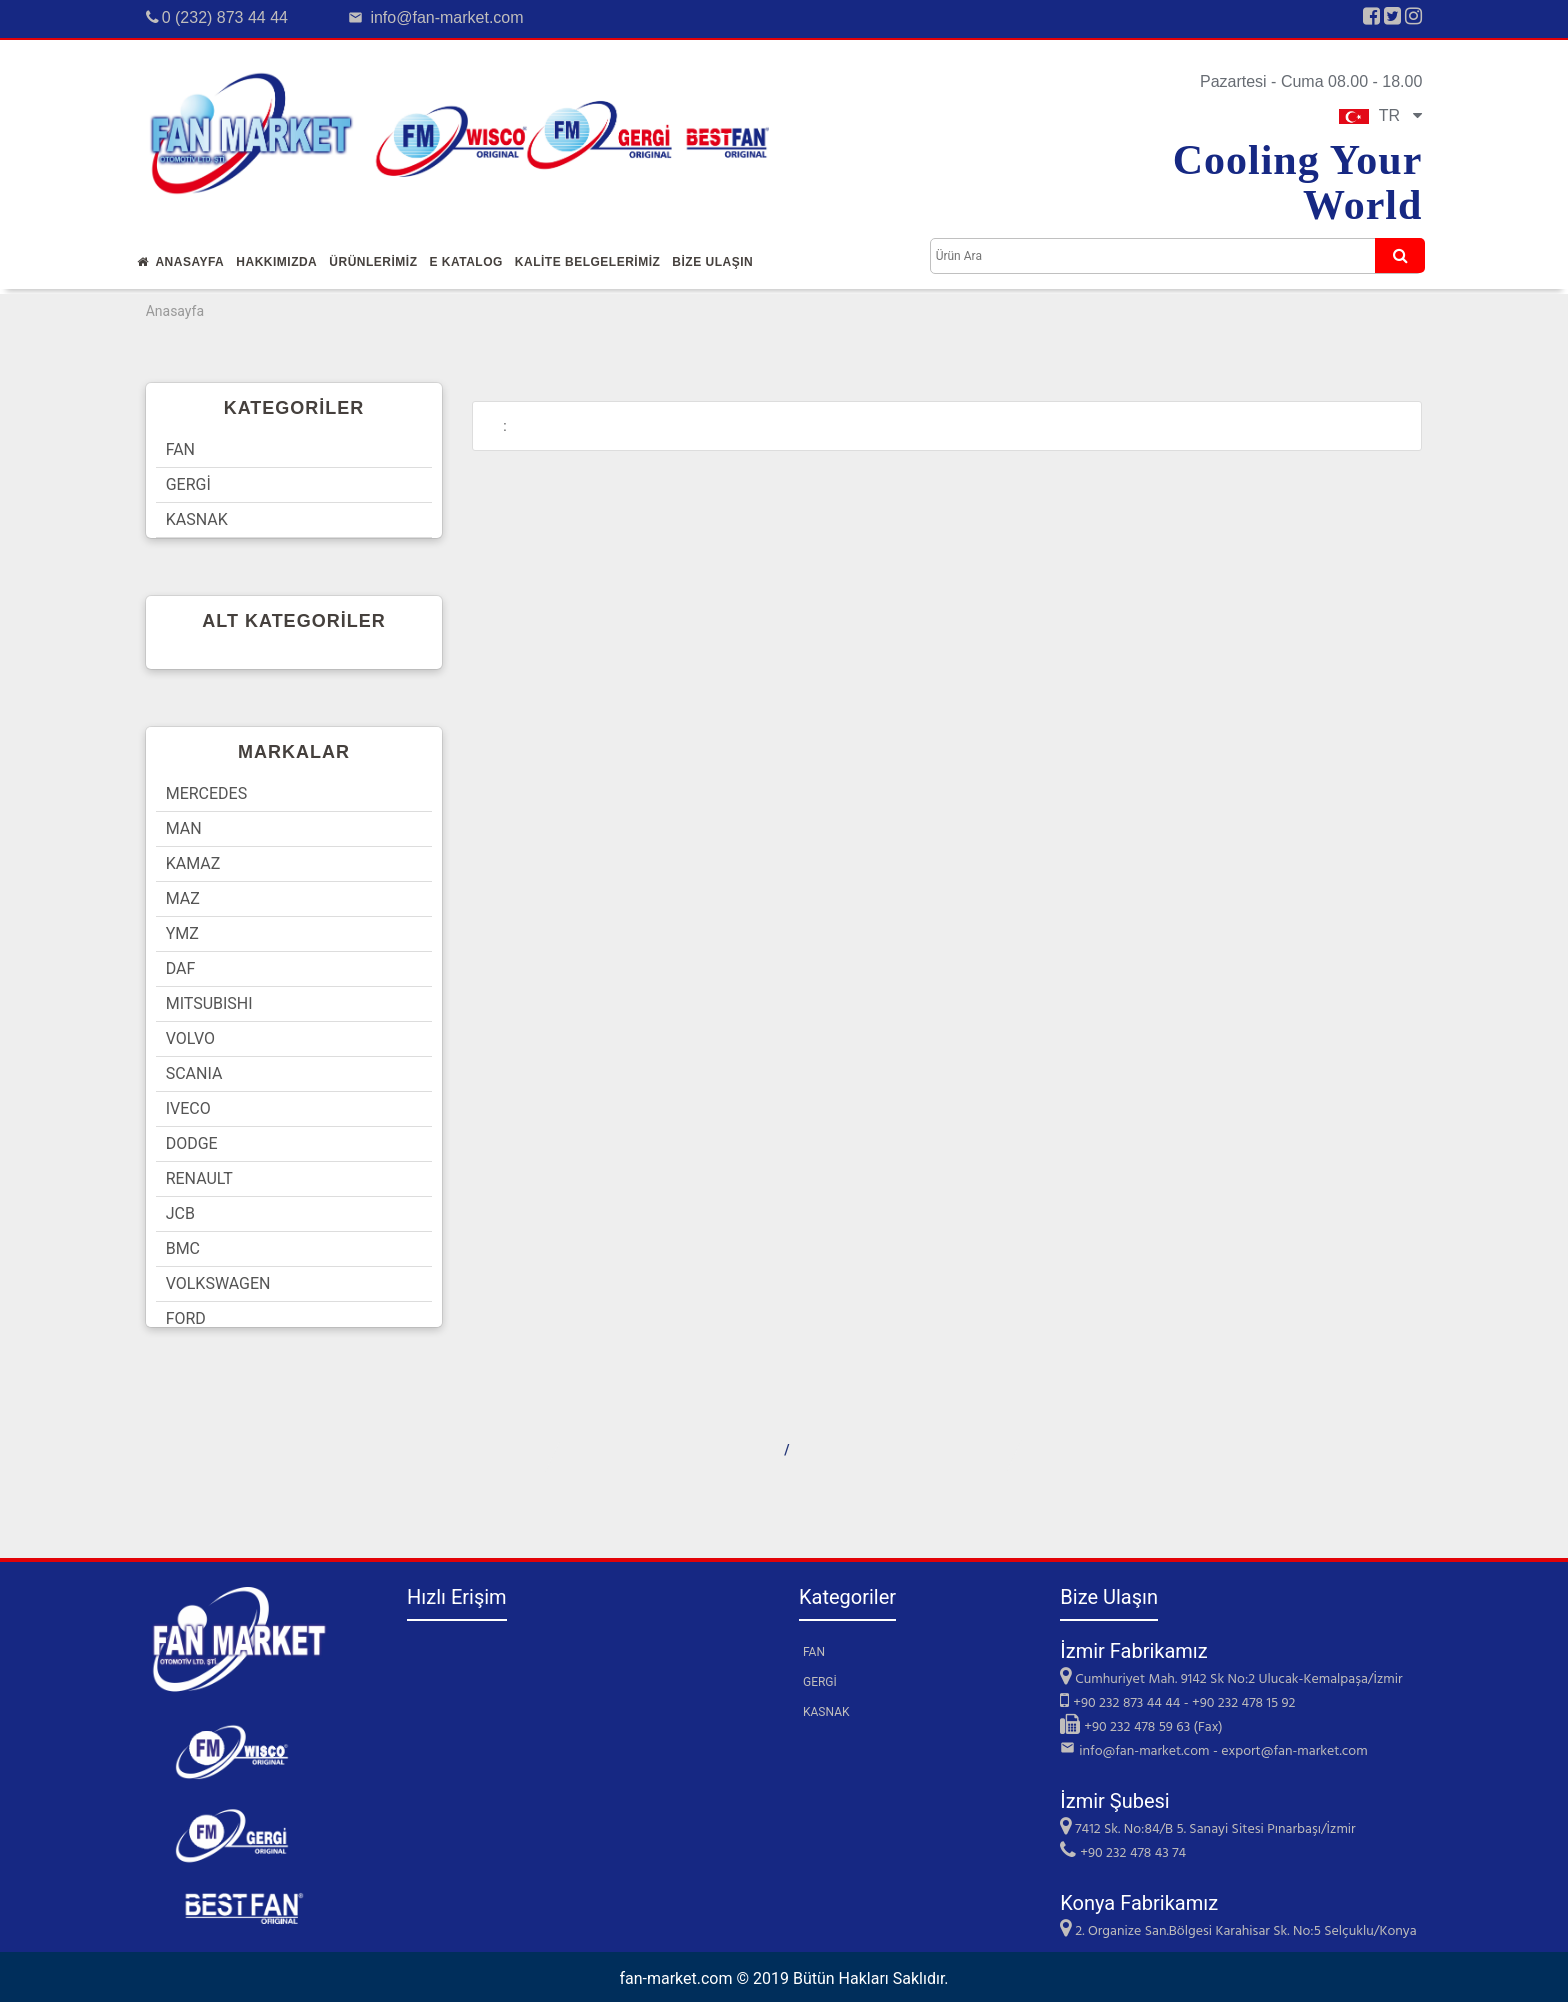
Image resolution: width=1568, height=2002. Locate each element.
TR (1381, 115)
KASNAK (197, 519)
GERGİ (188, 484)
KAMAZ (193, 863)
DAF (181, 968)
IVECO (188, 1108)
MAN (184, 828)
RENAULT (199, 1178)
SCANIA (194, 1073)
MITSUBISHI (209, 1003)
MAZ (183, 898)
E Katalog (465, 262)
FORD (186, 1318)
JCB (180, 1213)
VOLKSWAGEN (218, 1283)
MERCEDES (207, 793)
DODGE (192, 1143)
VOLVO (190, 1038)
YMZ (182, 933)
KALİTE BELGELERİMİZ (588, 262)
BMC (183, 1248)
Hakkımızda (276, 262)
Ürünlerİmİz (373, 262)
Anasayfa (181, 262)
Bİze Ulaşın (712, 262)
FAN (180, 449)
